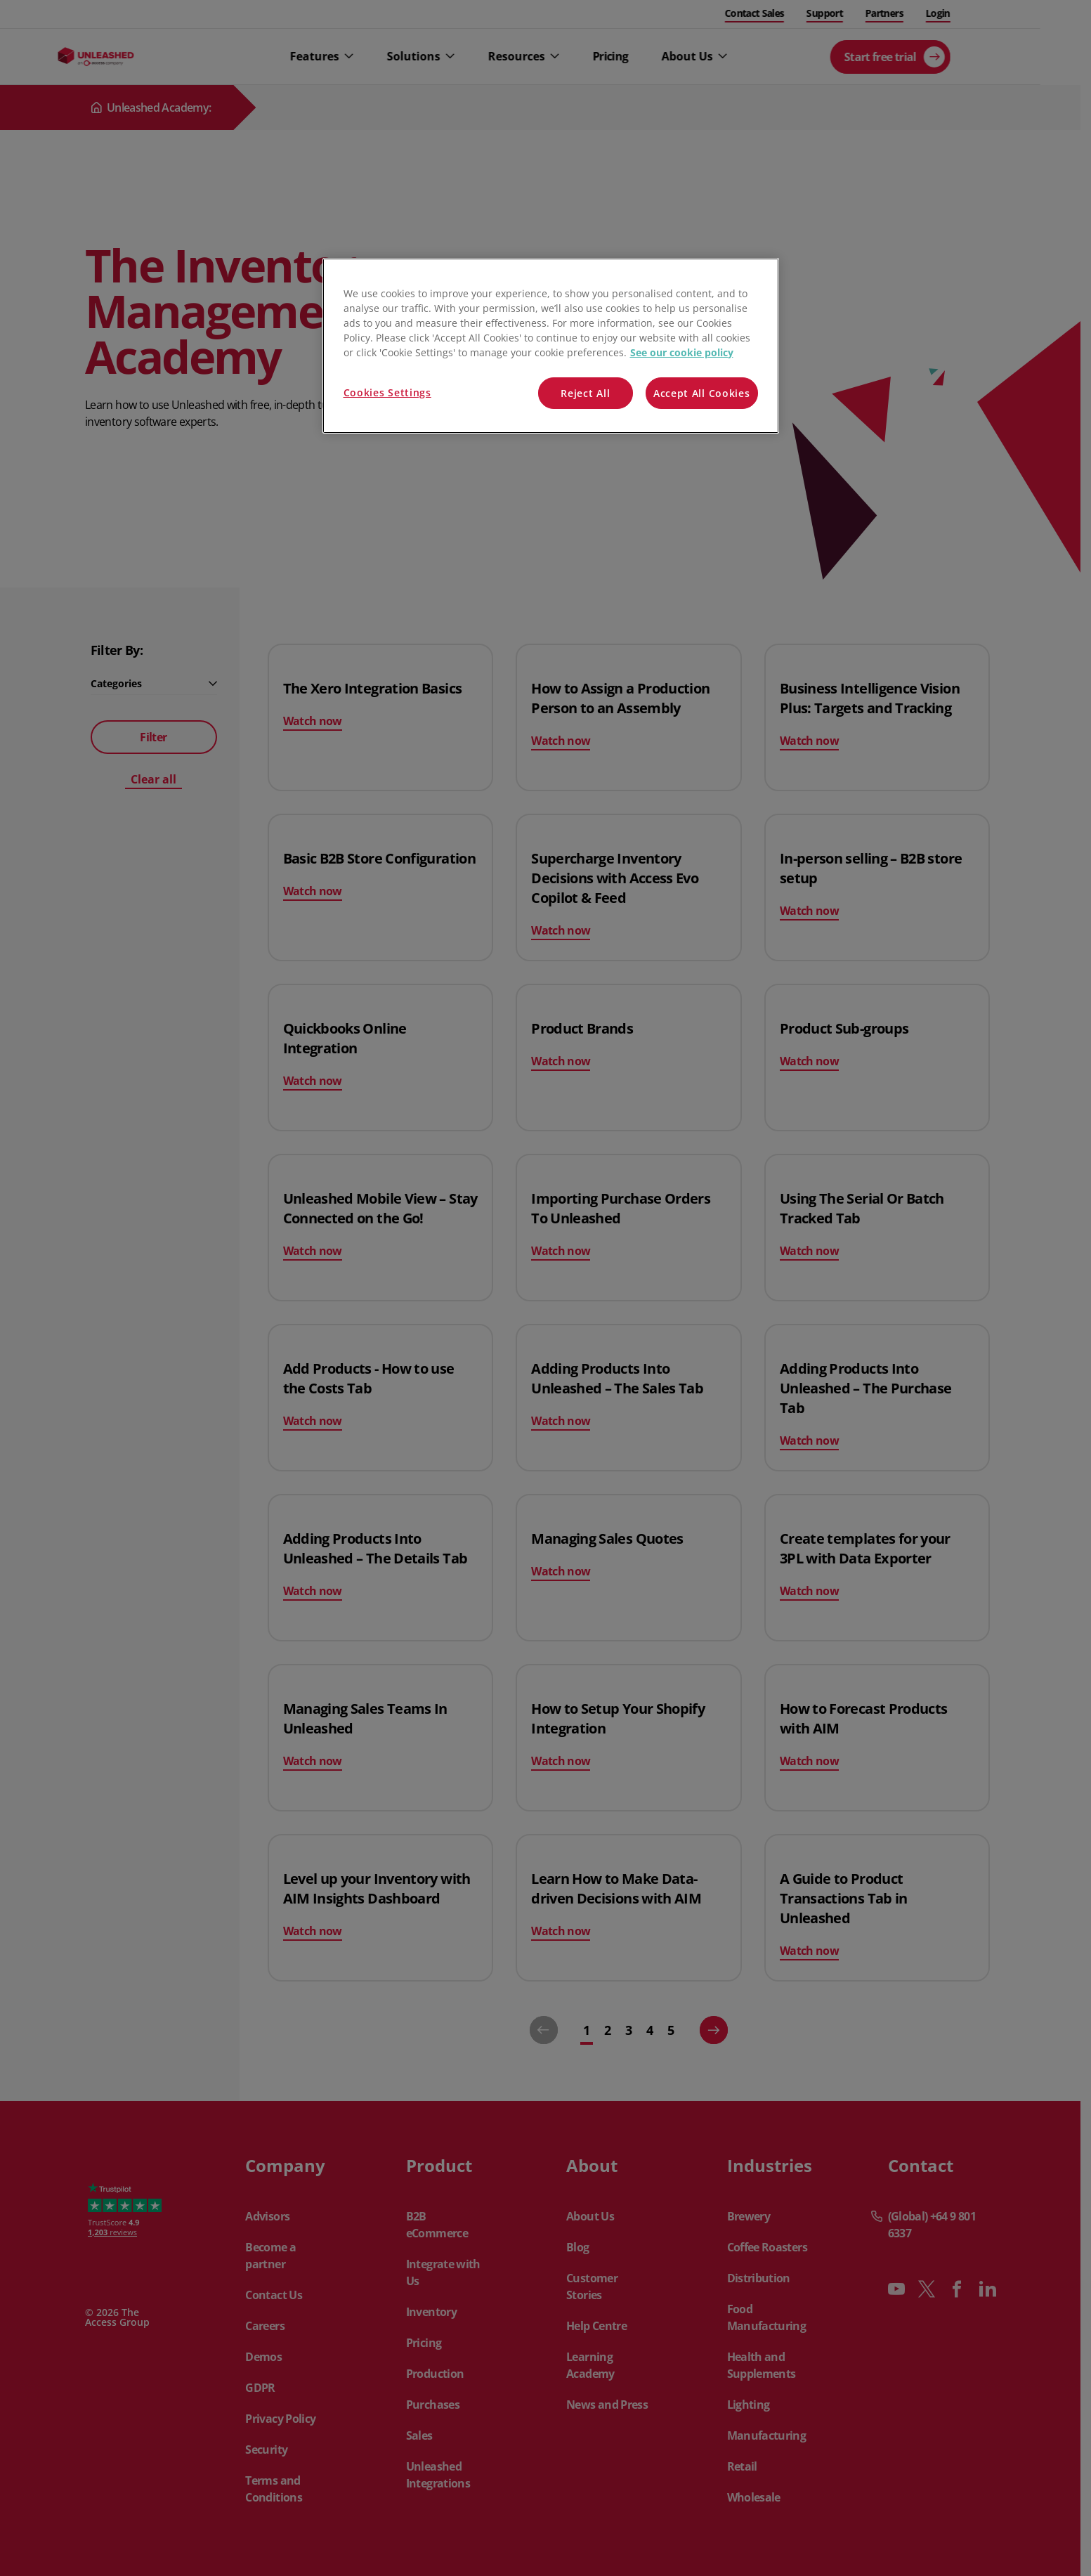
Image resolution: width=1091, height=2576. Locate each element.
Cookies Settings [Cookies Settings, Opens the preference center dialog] (387, 392)
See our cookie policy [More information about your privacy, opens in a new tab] (681, 352)
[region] (550, 346)
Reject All (585, 393)
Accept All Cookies (701, 393)
